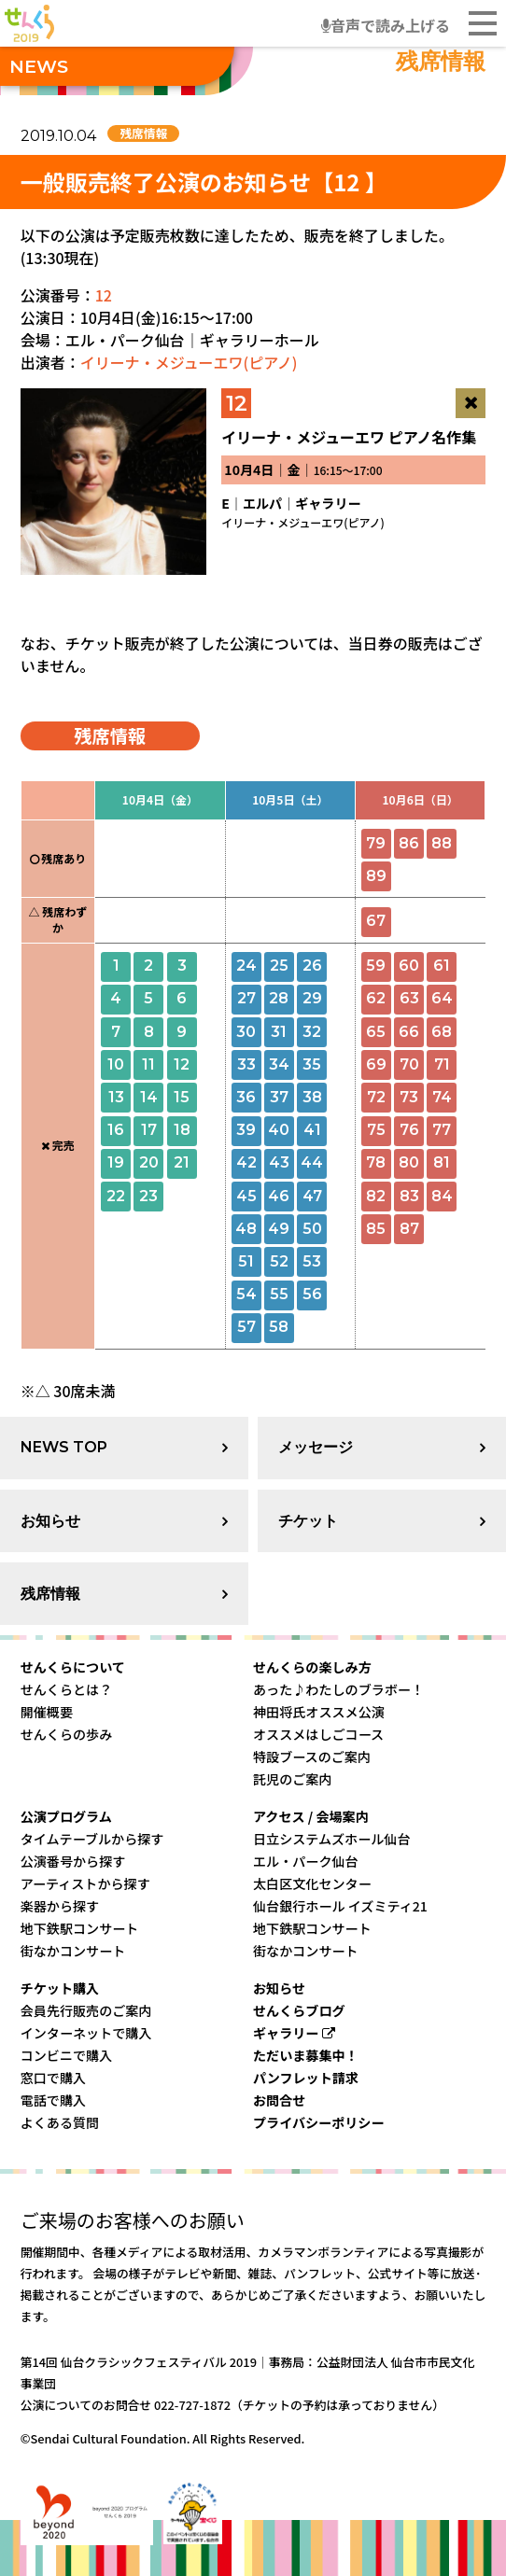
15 (182, 1097)
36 (246, 1097)
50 (312, 1229)
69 (376, 1064)
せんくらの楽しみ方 (312, 1667)
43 (279, 1162)
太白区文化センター (312, 1883)
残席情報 (50, 1594)
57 (246, 1327)
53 (311, 1261)
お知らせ (50, 1521)
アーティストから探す (85, 1883)
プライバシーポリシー (319, 2122)
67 (376, 921)
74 (442, 1097)
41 (312, 1130)
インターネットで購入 (86, 2032)
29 (312, 998)
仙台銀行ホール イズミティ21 (340, 1906)
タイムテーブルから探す (92, 1838)
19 (115, 1162)
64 (442, 998)
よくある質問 (60, 2122)
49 (278, 1229)
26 (312, 965)
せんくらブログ (299, 2010)
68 (441, 1032)
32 (311, 1032)
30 (246, 1032)
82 (376, 1196)
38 (312, 1097)
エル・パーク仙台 (305, 1861)
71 (442, 1064)
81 (441, 1162)
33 (246, 1064)
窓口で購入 (53, 2077)
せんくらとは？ (67, 1689)
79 (376, 843)
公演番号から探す (73, 1861)
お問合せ (279, 2100)
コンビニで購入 (67, 2055)
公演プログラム (66, 1816)
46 (278, 1196)
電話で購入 (53, 2100)
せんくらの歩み (67, 1734)
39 (246, 1130)
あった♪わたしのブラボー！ (338, 1689)
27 (246, 998)
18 (182, 1130)
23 (148, 1196)
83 (409, 1196)
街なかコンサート (73, 1950)
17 (149, 1130)
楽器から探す (60, 1906)
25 (279, 965)
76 (409, 1130)
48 (246, 1229)
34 (279, 1064)
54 (246, 1294)
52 (279, 1261)
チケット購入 (60, 1988)
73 (409, 1097)
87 (409, 1229)
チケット (308, 1521)
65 (376, 1032)
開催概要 (47, 1711)
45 (246, 1196)
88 (441, 843)
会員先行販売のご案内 (86, 2010)
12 (103, 295)
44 (312, 1162)
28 (278, 998)
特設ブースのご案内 (312, 1756)
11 (148, 1064)
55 (279, 1294)
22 (115, 1196)
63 (409, 998)
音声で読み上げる (385, 25)
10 (115, 1064)
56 (312, 1294)
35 (311, 1064)
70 (409, 1064)
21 (182, 1162)
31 (279, 1032)
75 (376, 1130)
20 (149, 1162)
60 (409, 965)
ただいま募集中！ (305, 2055)
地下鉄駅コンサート (80, 1928)
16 (115, 1130)
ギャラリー (294, 2032)
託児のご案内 (292, 1779)
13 (116, 1097)
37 (279, 1097)
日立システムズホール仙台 (332, 1838)
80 (409, 1162)
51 (246, 1261)
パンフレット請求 (305, 2077)
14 (149, 1097)
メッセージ (315, 1447)
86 (409, 843)
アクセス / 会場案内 (311, 1816)
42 (246, 1162)
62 (376, 998)
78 (376, 1162)
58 (278, 1327)
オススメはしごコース (318, 1734)
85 (376, 1229)
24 (246, 965)
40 (278, 1130)
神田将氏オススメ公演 (319, 1711)
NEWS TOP (64, 1447)
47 (312, 1196)
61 (441, 965)
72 (376, 1097)
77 (441, 1130)
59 (376, 965)
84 (442, 1196)
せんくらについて (73, 1667)
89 (376, 876)
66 (409, 1032)
